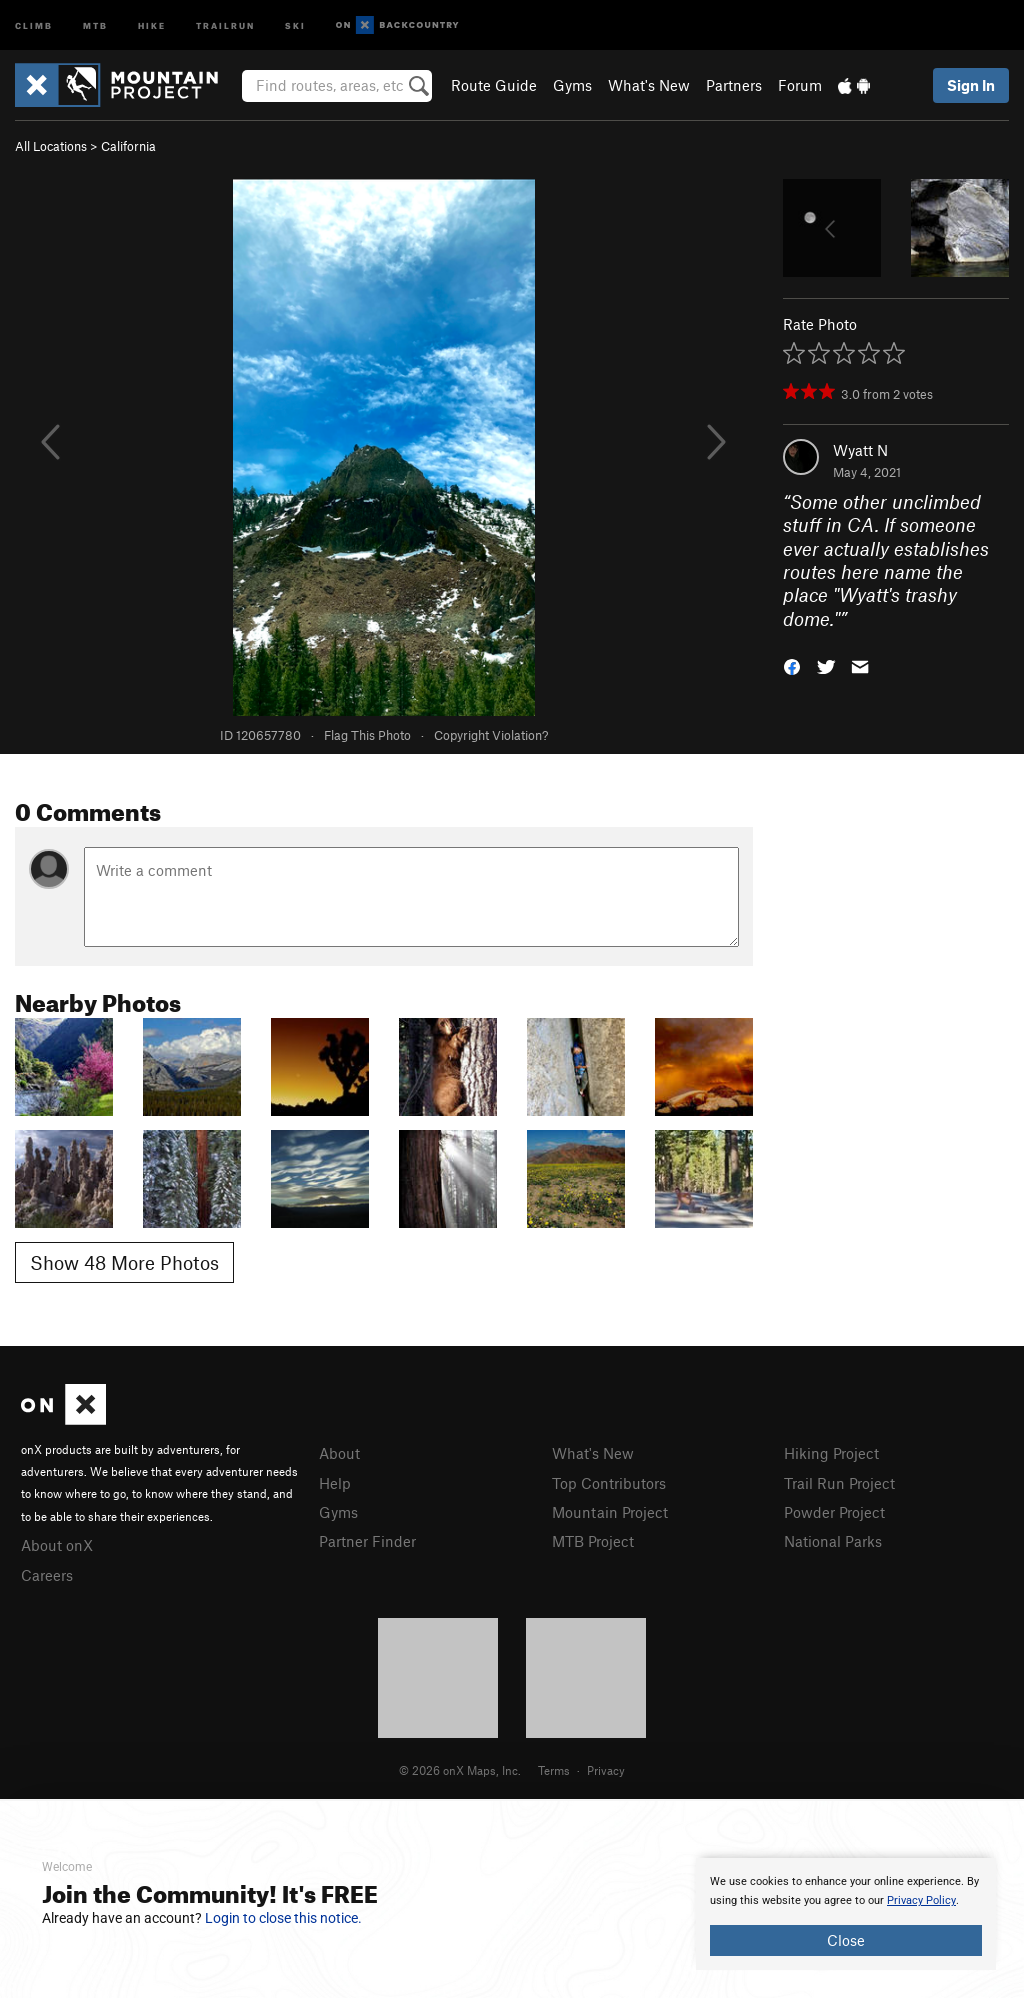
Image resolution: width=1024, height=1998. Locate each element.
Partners (734, 85)
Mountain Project (610, 1512)
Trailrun (225, 24)
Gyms (572, 85)
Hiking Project (831, 1453)
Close (846, 1940)
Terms (554, 1770)
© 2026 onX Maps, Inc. (460, 1770)
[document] (846, 1914)
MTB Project (593, 1541)
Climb (34, 24)
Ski (295, 24)
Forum (800, 85)
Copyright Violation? (491, 735)
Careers (47, 1575)
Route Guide (494, 85)
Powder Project (834, 1512)
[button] (792, 665)
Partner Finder (367, 1541)
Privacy (606, 1770)
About (339, 1453)
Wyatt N (860, 450)
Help (335, 1483)
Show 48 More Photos (124, 1262)
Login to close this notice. (283, 1918)
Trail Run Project (839, 1483)
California (128, 146)
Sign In (971, 85)
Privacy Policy (921, 1900)
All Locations (51, 146)
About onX (57, 1545)
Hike (152, 24)
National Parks (833, 1541)
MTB (95, 24)
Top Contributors (609, 1483)
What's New (649, 85)
